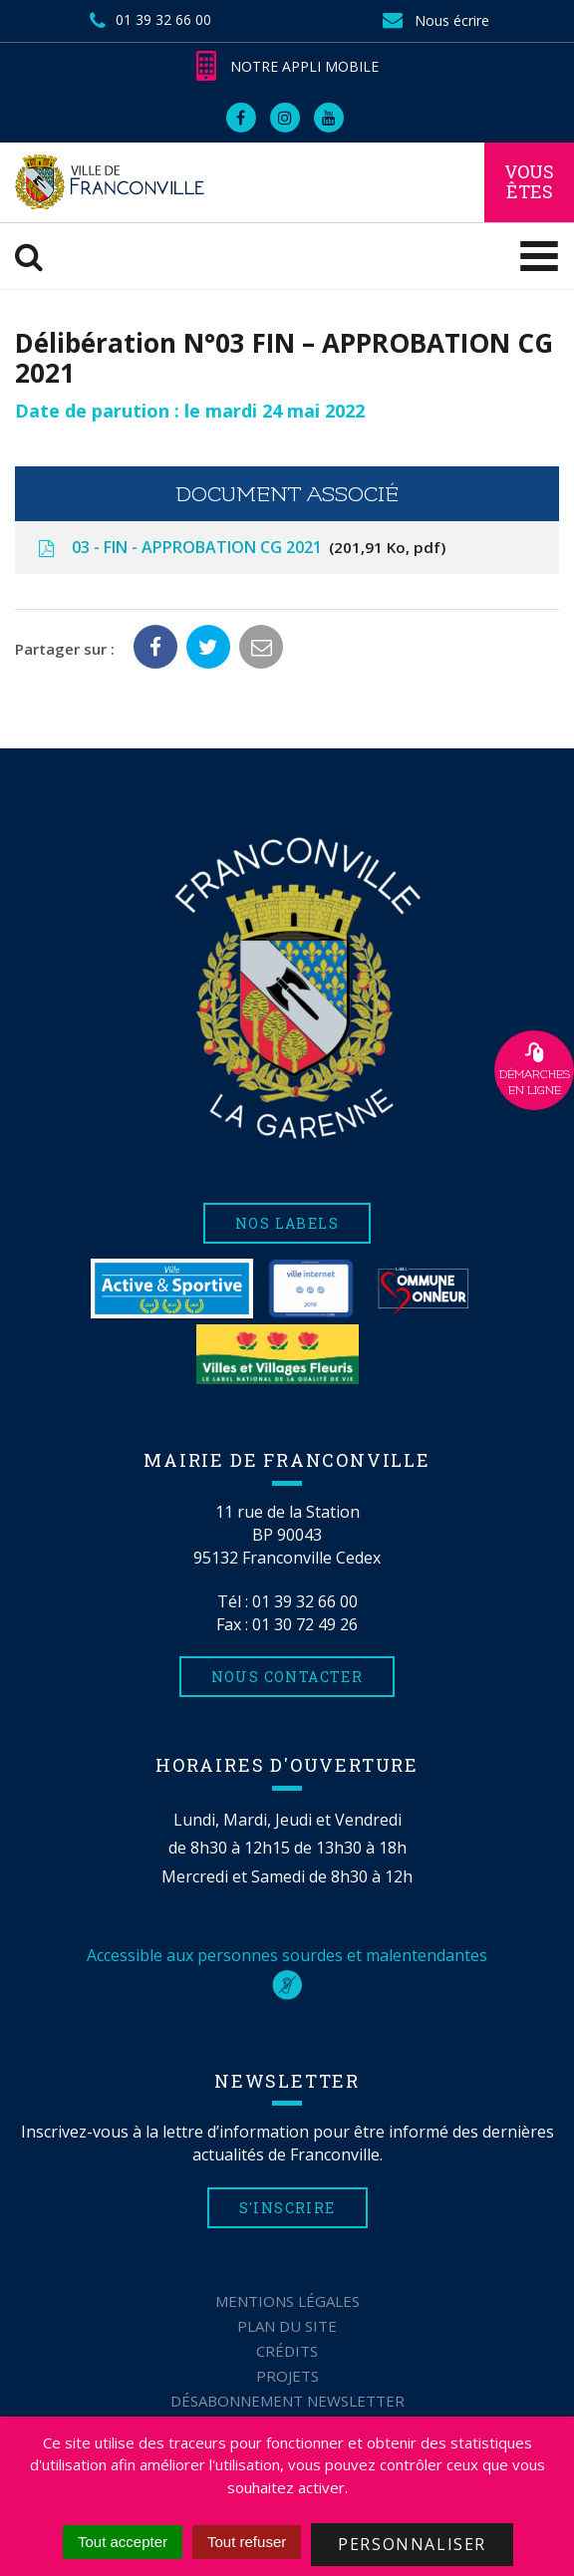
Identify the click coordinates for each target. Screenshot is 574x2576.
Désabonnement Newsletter (287, 2401)
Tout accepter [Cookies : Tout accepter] (122, 2541)
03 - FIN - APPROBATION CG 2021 (240, 547)
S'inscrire (287, 2207)
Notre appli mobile (287, 66)
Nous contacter (287, 1676)
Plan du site (287, 2326)
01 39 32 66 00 (305, 1601)
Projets (287, 2376)
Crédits (287, 2351)
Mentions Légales (287, 2301)
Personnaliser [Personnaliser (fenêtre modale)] (412, 2544)
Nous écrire (434, 20)
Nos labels (287, 1223)
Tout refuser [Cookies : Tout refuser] (246, 2541)
